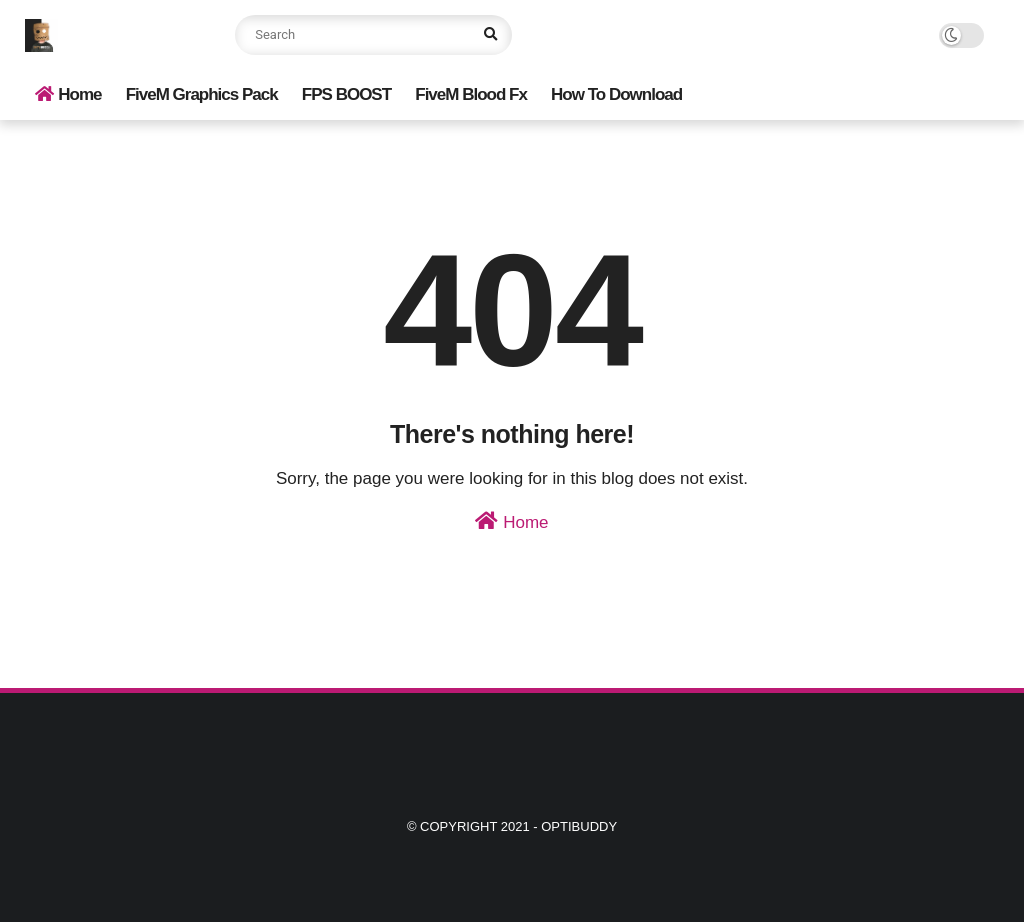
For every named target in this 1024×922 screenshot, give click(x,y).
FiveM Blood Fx (471, 94)
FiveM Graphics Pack (202, 94)
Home (68, 94)
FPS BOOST (346, 94)
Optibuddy (579, 826)
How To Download (616, 94)
